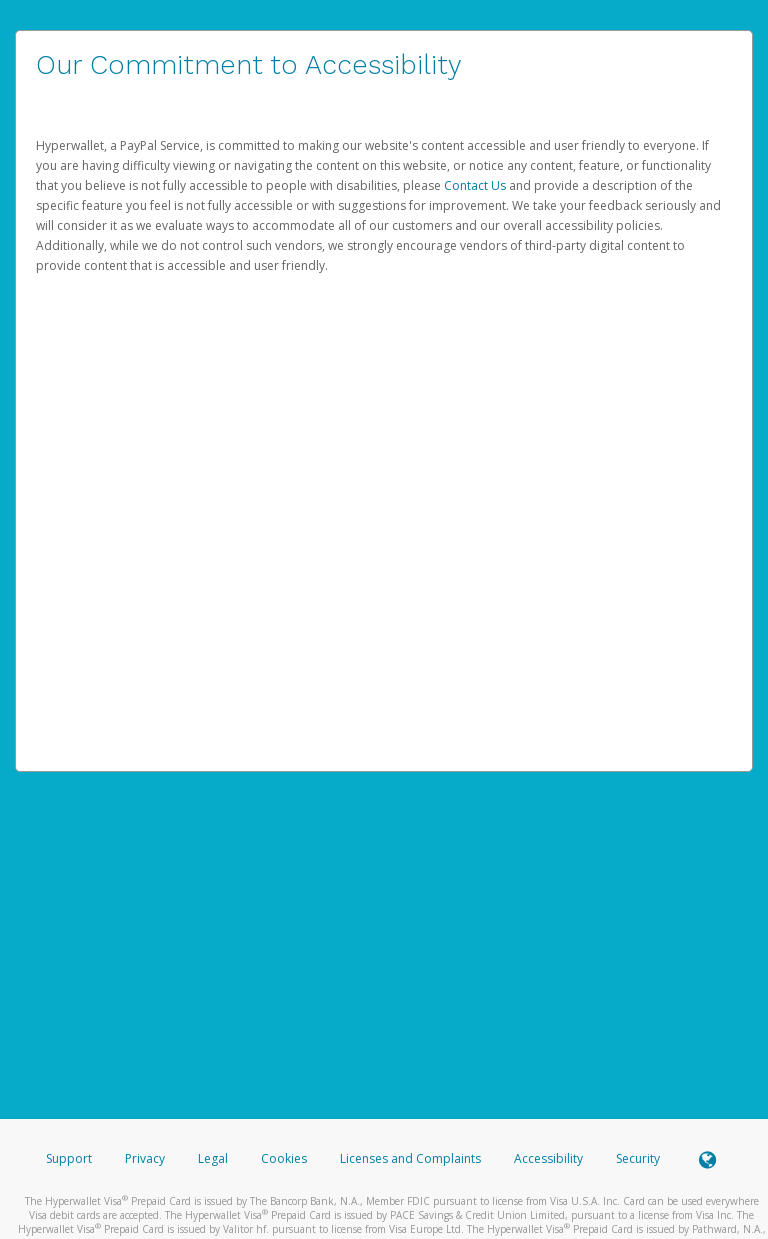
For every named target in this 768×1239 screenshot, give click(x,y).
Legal (213, 1158)
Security (638, 1158)
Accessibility (548, 1158)
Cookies (284, 1158)
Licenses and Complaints (412, 1158)
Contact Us (476, 185)
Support (69, 1158)
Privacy (145, 1158)
